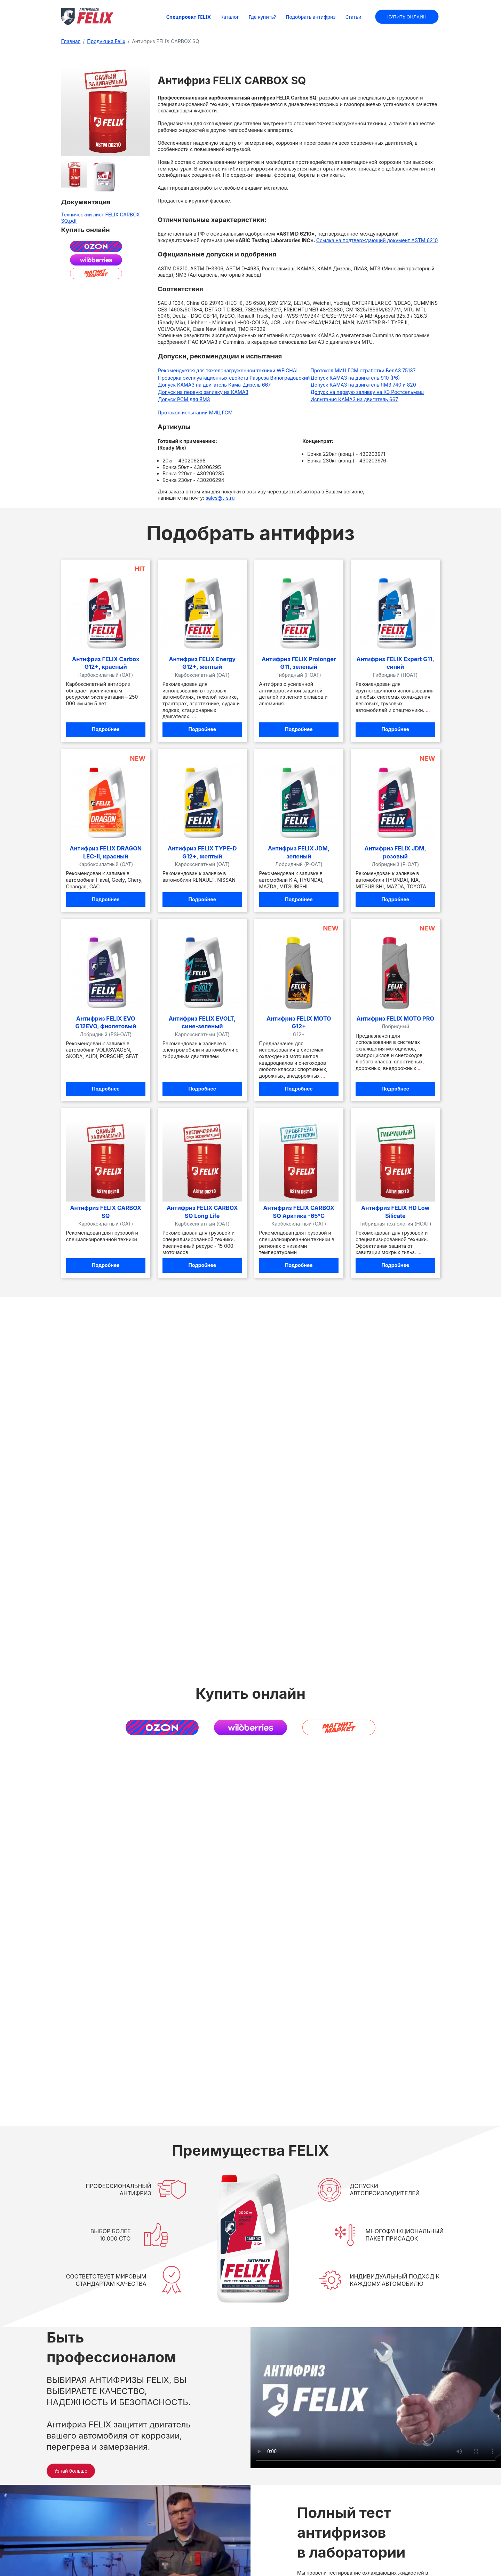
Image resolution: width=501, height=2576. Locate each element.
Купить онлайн (407, 16)
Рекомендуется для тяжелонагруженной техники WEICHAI (227, 370)
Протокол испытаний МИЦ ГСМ (195, 412)
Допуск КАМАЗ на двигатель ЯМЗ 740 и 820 (363, 385)
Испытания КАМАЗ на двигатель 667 (354, 399)
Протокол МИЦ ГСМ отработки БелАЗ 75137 (362, 370)
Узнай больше (70, 2471)
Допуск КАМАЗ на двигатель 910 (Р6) (355, 378)
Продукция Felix (106, 41)
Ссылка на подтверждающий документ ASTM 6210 (377, 240)
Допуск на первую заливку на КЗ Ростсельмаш (367, 392)
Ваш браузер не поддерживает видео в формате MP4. (375, 2397)
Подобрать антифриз (311, 17)
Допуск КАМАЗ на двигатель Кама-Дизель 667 (214, 385)
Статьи (353, 17)
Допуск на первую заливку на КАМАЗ (203, 392)
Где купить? (262, 17)
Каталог (230, 17)
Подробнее (106, 729)
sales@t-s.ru (220, 498)
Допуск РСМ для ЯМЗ (184, 399)
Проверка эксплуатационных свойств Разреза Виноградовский (234, 378)
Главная (71, 41)
